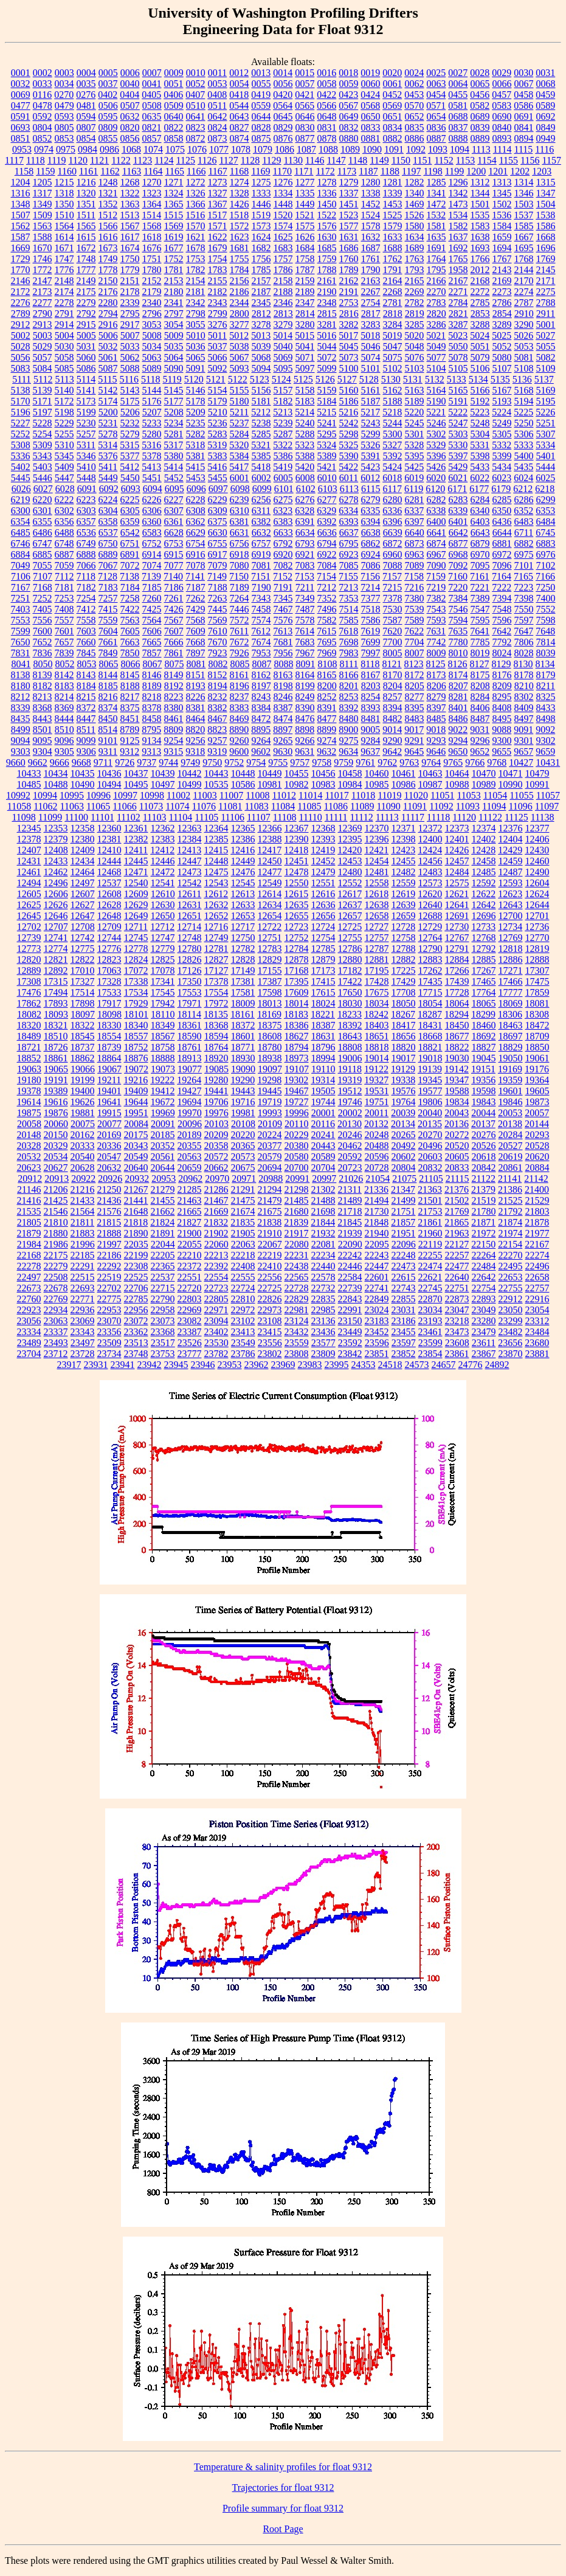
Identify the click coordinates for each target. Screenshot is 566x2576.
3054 (174, 324)
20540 (83, 1156)
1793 (414, 270)
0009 (174, 73)
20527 (511, 1145)
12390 (297, 839)
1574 (283, 226)
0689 (480, 116)
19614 (29, 1102)
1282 (414, 182)
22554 (216, 1277)
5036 (195, 346)
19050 (511, 1058)
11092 (441, 806)
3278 (261, 324)
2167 (458, 281)
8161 (239, 675)
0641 (195, 116)
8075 (174, 664)
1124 (163, 160)
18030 (350, 1003)
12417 (269, 850)
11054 (495, 795)
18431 (430, 1025)
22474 (430, 1266)
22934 (56, 1310)
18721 (29, 1047)
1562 (20, 226)
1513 (129, 215)
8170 (392, 675)
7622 (414, 631)
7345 (283, 598)
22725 (270, 1288)
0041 (152, 83)
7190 (261, 587)
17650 (350, 992)
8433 (546, 708)
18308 (537, 1014)
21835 (242, 1222)
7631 (436, 631)
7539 (414, 609)
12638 (377, 905)
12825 (163, 959)
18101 (136, 1014)
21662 (163, 1211)
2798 (195, 313)
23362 (136, 1332)
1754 (217, 259)
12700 (511, 916)
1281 (392, 182)
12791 (457, 948)
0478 (42, 105)
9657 (523, 751)
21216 (83, 1189)
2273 (502, 291)
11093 (468, 806)
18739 (109, 1047)
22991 (350, 1310)
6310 (239, 510)
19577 (430, 1091)
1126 (207, 160)
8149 (174, 675)
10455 (297, 773)
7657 (64, 642)
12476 (243, 872)
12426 (456, 850)
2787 (524, 302)
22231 (297, 1255)
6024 (523, 478)
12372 (430, 828)
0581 (458, 105)
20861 (511, 1167)
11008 (257, 795)
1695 (524, 248)
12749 (216, 937)
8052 (64, 664)
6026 (21, 489)
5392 (392, 456)
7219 (436, 587)
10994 (45, 795)
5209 (195, 412)
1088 (328, 149)
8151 (195, 675)
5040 (283, 346)
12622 (483, 894)
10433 (29, 773)
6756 (239, 543)
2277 (42, 302)
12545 (243, 883)
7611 (239, 631)
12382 (136, 839)
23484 (537, 1332)
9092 (545, 729)
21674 (243, 1211)
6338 (436, 510)
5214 (304, 412)
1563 (42, 226)
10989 (484, 784)
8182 (42, 686)
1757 (283, 259)
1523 (348, 215)
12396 (377, 839)
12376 (511, 828)
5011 (217, 335)
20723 (350, 1167)
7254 (86, 598)
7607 (174, 631)
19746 (350, 1102)
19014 (377, 1058)
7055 (42, 565)
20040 (430, 1113)
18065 (484, 1003)
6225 (130, 500)
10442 (190, 773)
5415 (195, 467)
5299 (371, 434)
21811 (82, 1222)
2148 (64, 281)
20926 (110, 1178)
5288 (305, 434)
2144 (524, 270)
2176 (108, 291)
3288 (480, 324)
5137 (544, 379)
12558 (377, 883)
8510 (64, 729)
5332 (501, 445)
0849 (546, 127)
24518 (390, 1364)
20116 (323, 1124)
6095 (174, 489)
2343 (217, 302)
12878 (297, 959)
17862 (29, 1003)
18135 (216, 1014)
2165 (414, 281)
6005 (283, 478)
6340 (479, 510)
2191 (349, 291)
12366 (270, 828)
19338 (403, 1080)
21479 (270, 1200)
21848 (376, 1222)
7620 (392, 631)
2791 (64, 313)
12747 (163, 937)
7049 (20, 565)
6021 (458, 478)
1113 (481, 149)
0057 (305, 83)
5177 (174, 401)
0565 (304, 105)
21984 (29, 1244)
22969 (190, 1310)
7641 (479, 631)
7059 (64, 565)
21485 (297, 1200)
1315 (546, 182)
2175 (86, 291)
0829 (283, 127)
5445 (20, 478)
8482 (392, 718)
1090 (372, 149)
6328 (304, 510)
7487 (305, 609)
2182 (217, 291)
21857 (403, 1222)
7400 (546, 598)
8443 (42, 718)
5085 (64, 368)
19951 (136, 1113)
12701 (537, 916)
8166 (349, 675)
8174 (458, 675)
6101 (284, 489)
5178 (195, 401)
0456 (479, 94)
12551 (323, 883)
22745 (430, 1288)
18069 (511, 1003)
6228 (195, 500)
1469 (414, 204)
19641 (109, 1102)
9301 (524, 740)
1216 (86, 182)
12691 (457, 916)
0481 (86, 105)
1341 (436, 193)
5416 (217, 467)
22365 (163, 1266)
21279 (163, 1189)
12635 (297, 905)
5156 (261, 390)
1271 (174, 182)
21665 (190, 1211)
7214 (370, 587)
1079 (262, 149)
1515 (173, 215)
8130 (523, 664)
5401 (546, 456)
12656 (323, 916)
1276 (283, 182)
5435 (523, 467)
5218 (392, 412)
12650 (163, 916)
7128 (107, 576)
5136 (522, 379)
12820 (29, 959)
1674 (130, 248)
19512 (350, 1091)
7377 (371, 598)
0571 (436, 105)
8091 (305, 664)
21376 (456, 1189)
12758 (404, 937)
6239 (239, 500)
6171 (457, 489)
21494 (377, 1200)
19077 (190, 1069)
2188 (283, 291)
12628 (109, 905)
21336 (376, 1189)
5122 (237, 379)
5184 (327, 401)
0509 (174, 105)
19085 (216, 1069)
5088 (130, 368)
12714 (189, 927)
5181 (261, 401)
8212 (20, 697)
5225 (523, 412)
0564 (282, 105)
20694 (270, 1167)
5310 (64, 445)
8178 (524, 675)
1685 (327, 248)
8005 (392, 653)
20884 (537, 1167)
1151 (422, 160)
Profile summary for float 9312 (283, 2508)
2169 (502, 281)
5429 (458, 467)
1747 (64, 259)
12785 (323, 948)
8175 (480, 675)
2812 (261, 313)
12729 (430, 927)
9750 (212, 762)
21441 (136, 1200)
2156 (239, 281)
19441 (216, 1091)
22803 (190, 1299)
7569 (217, 620)
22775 (109, 1299)
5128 (369, 379)
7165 (523, 576)
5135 (500, 379)
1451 (349, 204)
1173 (346, 171)
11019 (389, 795)
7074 (152, 565)
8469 (239, 718)
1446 (261, 204)
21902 (216, 1233)
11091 (415, 806)
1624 (261, 237)
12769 (511, 937)
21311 (350, 1189)
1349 (42, 204)
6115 (370, 489)
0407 (195, 94)
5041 (305, 346)
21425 (56, 1200)
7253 (64, 598)
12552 (350, 883)
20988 (270, 1178)
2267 (371, 291)
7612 (261, 631)
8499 (20, 729)
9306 (86, 751)
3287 (458, 324)
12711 (136, 927)
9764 (431, 762)
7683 (305, 642)
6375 (217, 521)
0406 (173, 94)
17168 (297, 970)
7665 (152, 642)
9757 (299, 762)
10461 (404, 773)
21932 (323, 1233)
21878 (537, 1222)
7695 (327, 642)
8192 (174, 686)
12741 (56, 937)
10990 (511, 784)
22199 (136, 1255)
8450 (108, 718)
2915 (86, 324)
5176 (152, 401)
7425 (152, 609)
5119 (171, 379)
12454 (377, 861)
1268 (130, 182)
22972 (243, 1310)
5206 (130, 412)
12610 (163, 894)
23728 (83, 1354)
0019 (370, 73)
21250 (109, 1189)
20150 (56, 1135)
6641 (436, 532)
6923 (349, 554)
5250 (524, 423)
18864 (109, 1058)
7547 (480, 609)
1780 (152, 270)
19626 (83, 1102)
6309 (217, 510)
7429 (195, 609)
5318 (195, 445)
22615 (404, 1277)
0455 (458, 94)
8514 (107, 729)
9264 (261, 740)
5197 (42, 412)
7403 (20, 609)
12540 (136, 883)
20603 (430, 1156)
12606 (56, 894)
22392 (216, 1266)
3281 (327, 324)
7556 (42, 620)
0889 (480, 138)
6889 (108, 554)
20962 (190, 1178)
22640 (457, 1277)
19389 (56, 1091)
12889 (29, 970)
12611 (189, 894)
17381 (243, 981)
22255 (430, 1255)
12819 (537, 948)
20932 (137, 1178)
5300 (392, 434)
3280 (305, 324)
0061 (392, 83)
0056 (283, 83)
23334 (29, 1332)
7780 (458, 642)
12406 (537, 839)
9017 (414, 729)
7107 (42, 576)
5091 (195, 368)
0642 (217, 116)
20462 (350, 1145)
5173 (86, 401)
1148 (357, 160)
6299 (546, 500)
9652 (479, 751)
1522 (326, 215)
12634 (270, 905)
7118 (86, 576)
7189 (239, 587)
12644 (537, 905)
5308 (20, 445)
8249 (305, 697)
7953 (261, 653)
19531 (377, 1091)
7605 (130, 631)
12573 (430, 883)
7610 (217, 631)
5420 (304, 467)
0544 (239, 105)
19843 (484, 1102)
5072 (327, 357)
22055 (190, 1244)
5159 (327, 390)
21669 (216, 1211)
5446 (42, 478)
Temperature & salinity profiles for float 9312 (283, 2467)
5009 (174, 335)
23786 (243, 1354)
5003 (42, 335)
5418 (261, 467)
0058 (327, 83)
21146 (29, 1189)
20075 (83, 1124)
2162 (349, 281)
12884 (457, 959)
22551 (190, 1277)
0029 (501, 73)
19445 (270, 1091)
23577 (323, 1343)
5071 (305, 357)
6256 (261, 500)
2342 (195, 302)
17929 (136, 1003)
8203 (371, 686)
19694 (190, 1102)
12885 (484, 959)
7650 (20, 642)
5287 (283, 434)
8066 (130, 664)
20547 (109, 1156)
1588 (42, 237)
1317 (42, 193)
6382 (261, 521)
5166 (480, 390)
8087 (261, 664)
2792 (86, 313)
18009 (243, 1003)
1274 (239, 182)
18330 (109, 1025)
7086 (371, 565)
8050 (42, 664)
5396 (436, 456)
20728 (377, 1167)
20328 (29, 1145)
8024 (502, 653)
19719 (270, 1102)
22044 (163, 1244)
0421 (304, 94)
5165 (458, 390)
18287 (430, 1014)
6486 (42, 532)
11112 (361, 817)
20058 (29, 1124)
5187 (371, 401)
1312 (480, 182)
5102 (392, 368)
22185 (83, 1255)
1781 (174, 270)
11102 (128, 817)
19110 (323, 1069)
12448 (216, 861)
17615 (323, 992)
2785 (480, 302)
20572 (216, 1156)
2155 (217, 281)
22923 (29, 1310)
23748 (136, 1354)
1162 (109, 171)
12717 (242, 927)
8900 (348, 729)
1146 (314, 160)
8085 (239, 664)
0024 (414, 73)
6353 (545, 510)
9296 (480, 740)
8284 (480, 697)
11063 (72, 806)
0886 (414, 138)
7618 (348, 631)
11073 (151, 806)
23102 (243, 1321)
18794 (297, 1047)
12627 (83, 905)
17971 (190, 1003)
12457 (457, 861)
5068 (261, 357)
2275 (546, 291)
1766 (480, 259)
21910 (270, 1233)
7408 (64, 609)
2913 (42, 324)
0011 (217, 73)
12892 (56, 970)
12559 (404, 883)
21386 (510, 1189)
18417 (404, 1025)
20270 (430, 1135)
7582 (327, 620)
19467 (297, 1091)
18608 (270, 1036)
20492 (404, 1145)
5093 (239, 368)
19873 (537, 1102)
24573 (417, 1364)
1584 (502, 226)
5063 (152, 357)
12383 (163, 839)
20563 (190, 1156)
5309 (42, 445)
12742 (83, 937)
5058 (64, 357)
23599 (430, 1343)
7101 (524, 565)
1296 (458, 182)
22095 (377, 1244)
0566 (326, 105)
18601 (243, 1036)
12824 (136, 959)
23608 (457, 1343)
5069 (283, 357)
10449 (270, 773)
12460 (537, 861)
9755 (278, 762)
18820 (404, 1047)
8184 (86, 686)
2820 (436, 313)
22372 (190, 1266)
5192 (480, 401)
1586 (546, 226)
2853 (480, 313)
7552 (546, 609)
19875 (29, 1113)
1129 (271, 160)
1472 (436, 204)
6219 (20, 500)
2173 (42, 291)
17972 (216, 1003)
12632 (216, 905)
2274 (524, 291)
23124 (297, 1321)
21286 (216, 1189)
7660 (86, 642)
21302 (323, 1189)
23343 (83, 1332)
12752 (297, 937)
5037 (217, 346)
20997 (324, 1178)
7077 (174, 565)
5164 (436, 390)
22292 (109, 1266)
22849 (377, 1299)
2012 (480, 270)
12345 (29, 828)
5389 (327, 456)
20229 (297, 1135)
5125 (303, 379)
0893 (502, 138)
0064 (458, 83)
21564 (83, 1211)
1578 (371, 226)
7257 (108, 598)
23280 (484, 1321)
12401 (457, 839)
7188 (217, 587)
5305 (502, 434)
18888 (163, 1058)
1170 (282, 171)
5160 (349, 390)
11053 (468, 795)
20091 (163, 1124)
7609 (195, 631)
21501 (430, 1200)
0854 (86, 138)
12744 (109, 937)
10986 (404, 784)
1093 (437, 149)
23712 (56, 1354)
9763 (409, 762)
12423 (403, 850)
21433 (83, 1200)
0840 (502, 127)
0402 (107, 94)
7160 (458, 576)
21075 (404, 1178)
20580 (297, 1156)
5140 (64, 390)
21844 (323, 1222)
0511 (217, 105)
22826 (270, 1299)
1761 (371, 259)
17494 (56, 992)
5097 (305, 368)
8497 (524, 718)
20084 (136, 1124)
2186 (239, 291)
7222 (501, 587)
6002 (261, 478)
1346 (524, 193)
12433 (56, 861)
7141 (195, 576)
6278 (349, 500)
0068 (546, 83)
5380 (174, 456)
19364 (537, 1080)
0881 (371, 138)
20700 (297, 1167)
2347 (305, 302)
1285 (436, 182)
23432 (297, 1332)
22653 (511, 1277)
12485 (484, 872)
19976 (216, 1113)
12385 (216, 839)
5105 (458, 368)
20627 (56, 1167)
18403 (377, 1025)
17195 (377, 970)
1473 (458, 204)
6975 (524, 554)
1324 (174, 193)
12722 (269, 927)
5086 (86, 368)
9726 (124, 762)
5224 (501, 412)
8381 (195, 708)
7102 (546, 565)
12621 (456, 894)
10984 (350, 784)
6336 (392, 510)
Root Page (283, 2529)
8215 (86, 697)
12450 (270, 861)
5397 (458, 456)
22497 (29, 1277)
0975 (65, 149)
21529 (537, 1200)
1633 (392, 237)
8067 (152, 664)
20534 (56, 1156)
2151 (130, 281)
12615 (296, 894)
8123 (414, 664)
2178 (130, 291)
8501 (42, 729)
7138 (129, 576)
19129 (403, 1069)
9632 (326, 751)
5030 (64, 346)
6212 (523, 489)
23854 (430, 1354)
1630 (327, 237)
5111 (21, 379)
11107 (259, 817)
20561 (163, 1156)
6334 (348, 510)
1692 (458, 248)
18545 (83, 1036)
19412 (163, 1091)
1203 (541, 171)
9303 (20, 751)
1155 (508, 160)
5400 (524, 456)
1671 (64, 248)
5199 (86, 412)
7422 (130, 609)
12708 (83, 927)
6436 (502, 521)
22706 (136, 1288)
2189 (305, 291)
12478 (297, 872)
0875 (261, 138)
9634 (348, 751)
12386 (243, 839)
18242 (376, 1014)
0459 (545, 94)
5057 (42, 357)
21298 (297, 1189)
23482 (511, 1332)
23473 (457, 1332)
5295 (327, 434)
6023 (501, 478)
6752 (152, 543)
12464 (83, 872)
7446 (239, 609)
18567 (163, 1036)
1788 (327, 270)
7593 (436, 620)
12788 (404, 948)
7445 (217, 609)
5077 (436, 357)
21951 (404, 1233)
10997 (125, 795)
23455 (404, 1332)
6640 (414, 532)
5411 (107, 467)
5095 (283, 368)
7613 (282, 631)
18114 (189, 1014)
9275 (349, 740)
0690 (502, 116)
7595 (480, 620)
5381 (195, 456)
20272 (457, 1135)
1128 (250, 160)
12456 (430, 861)
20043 (456, 1113)
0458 (523, 94)
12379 (56, 839)
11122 (490, 817)
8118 (370, 664)
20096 (190, 1124)
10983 (323, 784)
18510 (56, 1036)
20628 (83, 1167)
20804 (404, 1167)
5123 (259, 379)
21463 (190, 1200)
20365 (243, 1145)
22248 (404, 1255)
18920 (216, 1058)
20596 (377, 1156)
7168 (42, 587)
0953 (22, 149)
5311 (86, 445)
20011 (376, 1113)
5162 (392, 390)
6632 (261, 532)
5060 (86, 357)
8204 (392, 686)
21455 (163, 1200)
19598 (484, 1091)
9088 (501, 729)
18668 (430, 1036)
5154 (217, 390)
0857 (152, 138)
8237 (239, 697)
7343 (261, 598)
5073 (349, 357)
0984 (87, 149)
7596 (502, 620)
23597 (404, 1343)
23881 (537, 1354)
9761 (365, 762)
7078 (195, 565)
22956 (136, 1310)
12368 (323, 828)
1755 (239, 259)
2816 (349, 313)
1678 (195, 248)
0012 (239, 73)
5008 (152, 335)
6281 (414, 500)
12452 (323, 861)
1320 (86, 193)
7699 (371, 642)
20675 (243, 1167)
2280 (108, 302)
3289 (502, 324)
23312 (537, 1321)
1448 (283, 204)
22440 (323, 1266)
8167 (371, 675)
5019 (392, 335)
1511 (86, 215)
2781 (392, 302)
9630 (282, 751)
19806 (430, 1102)
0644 (261, 116)
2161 (327, 281)
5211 (239, 412)
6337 (414, 510)
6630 (217, 532)
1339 (392, 193)
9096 (64, 740)
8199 (305, 686)
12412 (162, 850)
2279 (86, 302)
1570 (195, 226)
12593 (511, 883)
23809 (323, 1354)
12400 (430, 839)
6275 (283, 500)
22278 (29, 1266)
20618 (484, 1156)
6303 (86, 510)
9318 (195, 751)
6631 (239, 532)
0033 (42, 83)
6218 (544, 489)
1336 (327, 193)
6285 (502, 500)
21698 (323, 1211)
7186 (174, 587)
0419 (261, 94)
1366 (195, 204)
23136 (323, 1321)
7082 (283, 565)
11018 (363, 795)
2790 (42, 313)
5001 (546, 324)
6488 (64, 532)
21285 (190, 1189)
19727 (297, 1102)
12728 (403, 927)
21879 (29, 1233)
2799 (217, 313)
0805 (64, 127)
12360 (109, 828)
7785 (480, 642)
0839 (480, 127)
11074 (177, 806)
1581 (436, 226)
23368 (163, 1332)
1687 (371, 248)
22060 (216, 1244)
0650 (371, 116)
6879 (480, 543)
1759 (327, 259)
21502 (457, 1200)
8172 (414, 675)
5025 (501, 335)
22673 (29, 1288)
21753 (430, 1211)
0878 (327, 138)
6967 (436, 554)
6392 (327, 521)
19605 (537, 1091)
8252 (327, 697)
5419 (282, 467)
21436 (109, 1200)
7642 (501, 631)
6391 (305, 521)
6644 (502, 532)
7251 (20, 598)
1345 (502, 193)
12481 (377, 872)
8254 (371, 697)
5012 (239, 335)
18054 (430, 1003)
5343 (42, 456)
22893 (484, 1299)
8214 (64, 697)
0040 (130, 83)
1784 (239, 270)
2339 (130, 302)
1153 (465, 160)
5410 (86, 467)
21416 (29, 1200)
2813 (283, 313)
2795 (130, 313)
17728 (457, 992)
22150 (483, 1244)
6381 (239, 521)
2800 (239, 313)
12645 (29, 916)
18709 (537, 1036)
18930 (243, 1058)
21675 (270, 1211)
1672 (86, 248)
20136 (456, 1124)
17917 (109, 1003)
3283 (371, 324)
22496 (537, 1266)
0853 (64, 138)
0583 (501, 105)
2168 (480, 281)
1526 (414, 215)
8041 (20, 664)
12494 (29, 883)
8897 (282, 729)
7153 (304, 576)
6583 (152, 532)
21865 (456, 1222)
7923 (217, 653)
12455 (404, 861)
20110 (296, 1124)
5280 (152, 434)
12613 (242, 894)
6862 (371, 543)
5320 (239, 445)
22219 (270, 1255)
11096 (520, 806)
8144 (108, 675)
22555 (243, 1277)
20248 (377, 1135)
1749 (108, 259)
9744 (168, 762)
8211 (545, 686)
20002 (350, 1113)
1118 (35, 160)
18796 (323, 1047)
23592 (350, 1343)
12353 (56, 828)
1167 (217, 171)
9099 (86, 740)
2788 (546, 302)
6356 (64, 521)
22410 (270, 1266)
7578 (305, 620)
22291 (83, 1266)
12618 (376, 894)
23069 (83, 1321)
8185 (108, 686)
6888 (86, 554)
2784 (458, 302)
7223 (523, 587)
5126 (325, 379)
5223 (479, 412)
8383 (239, 708)
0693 (20, 127)
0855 (108, 138)
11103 (155, 817)
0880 (349, 138)
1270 (152, 182)
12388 (270, 839)
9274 (327, 740)
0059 (349, 83)
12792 (484, 948)
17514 (83, 992)
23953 (230, 1364)
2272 (480, 291)
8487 (480, 718)
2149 (86, 281)
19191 (56, 1080)
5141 (86, 390)
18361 (190, 1025)
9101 (108, 740)
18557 (136, 1036)
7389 (480, 598)
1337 (349, 193)
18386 (297, 1025)
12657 (350, 916)
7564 (152, 620)
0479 (64, 105)
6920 (283, 554)
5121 (216, 379)
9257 (217, 740)
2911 (545, 313)
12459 (511, 861)
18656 (404, 1036)
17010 (83, 970)
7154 (326, 576)
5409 (64, 467)
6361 (174, 521)
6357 (86, 521)
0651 (392, 116)
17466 (511, 981)
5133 (456, 379)
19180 (29, 1080)
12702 (29, 927)
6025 (545, 478)
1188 (390, 171)
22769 (56, 1299)
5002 (20, 335)
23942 (149, 1364)
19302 (296, 1080)
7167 (20, 587)
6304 (108, 510)
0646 (305, 116)
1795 (436, 270)
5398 (480, 456)
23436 (323, 1332)
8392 (349, 708)
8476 (305, 718)
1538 (545, 215)
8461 (174, 718)
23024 (377, 1310)
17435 (430, 981)
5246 (436, 423)
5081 (524, 357)
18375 (270, 1025)
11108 (285, 817)
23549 (243, 1343)
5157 (283, 390)
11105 (206, 817)
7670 (217, 642)
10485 (29, 784)
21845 (349, 1222)
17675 (377, 992)
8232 (217, 697)
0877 (305, 138)
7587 (392, 620)
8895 (261, 729)
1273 (217, 182)
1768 (524, 259)
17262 (430, 970)
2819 (414, 313)
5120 (194, 379)
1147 (335, 160)
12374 (484, 828)
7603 (86, 631)
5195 (546, 401)
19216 (135, 1080)
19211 (109, 1080)
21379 (483, 1189)
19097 (270, 1069)
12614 (269, 894)
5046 (371, 346)
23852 (404, 1354)
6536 (86, 532)
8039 (546, 653)
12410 (109, 850)
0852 (42, 138)
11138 (542, 817)
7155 (348, 576)
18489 (29, 1036)
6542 (130, 532)
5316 (151, 445)
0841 (524, 127)
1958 (458, 270)
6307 (174, 510)
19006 (350, 1058)
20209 (216, 1135)
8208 (480, 686)
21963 (457, 1233)
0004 (86, 73)
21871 (483, 1222)
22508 (56, 1277)
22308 (136, 1266)
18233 (349, 1014)
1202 (520, 171)
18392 (350, 1025)
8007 (414, 653)
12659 (404, 916)
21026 (351, 1178)
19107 (297, 1069)
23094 (216, 1321)
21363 (430, 1189)
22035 (136, 1244)
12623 (510, 894)
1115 (523, 149)
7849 (108, 653)
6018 (392, 478)
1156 (529, 160)
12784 (297, 948)
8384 (261, 708)
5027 (545, 335)
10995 (72, 795)
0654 (436, 116)
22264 (484, 1255)
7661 (108, 642)
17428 (377, 981)
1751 (152, 259)
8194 (217, 686)
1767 (502, 259)
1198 (432, 171)
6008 (305, 478)
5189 (414, 401)
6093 (130, 489)
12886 (511, 959)
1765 (458, 259)
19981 (243, 1113)
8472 (261, 718)
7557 (64, 620)
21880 (56, 1233)
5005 (86, 335)
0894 (524, 138)
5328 (414, 445)
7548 (502, 609)
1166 (196, 171)
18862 (83, 1058)
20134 (403, 1124)
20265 (404, 1135)
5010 (195, 335)
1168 (239, 171)
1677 (174, 248)
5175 (130, 401)
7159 (436, 576)
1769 (546, 259)
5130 (391, 379)
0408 (217, 94)
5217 (370, 412)
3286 (436, 324)
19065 (56, 1069)
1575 (305, 226)
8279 (436, 697)
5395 (414, 456)
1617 (130, 237)
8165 (327, 675)
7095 (480, 565)
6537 (108, 532)
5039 (261, 346)
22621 (430, 1277)
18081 (537, 1003)
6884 (20, 554)
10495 (136, 784)
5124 (281, 379)
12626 (56, 905)
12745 (136, 937)
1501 (480, 204)
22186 (109, 1255)
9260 (239, 740)
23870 (511, 1354)
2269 (414, 291)
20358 (216, 1145)
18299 (483, 1014)
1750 (130, 259)
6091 (87, 489)
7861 (174, 653)
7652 (42, 642)
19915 (109, 1113)
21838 (269, 1222)
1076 (197, 149)
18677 (457, 1036)
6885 (42, 554)
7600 (42, 631)
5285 (261, 434)
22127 (456, 1244)
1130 (293, 160)
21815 (109, 1222)
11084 (283, 806)
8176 (502, 675)
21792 (511, 1211)
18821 (430, 1047)
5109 (546, 368)
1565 (86, 226)
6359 (130, 521)
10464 (457, 773)
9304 (42, 751)
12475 (216, 872)
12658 (377, 916)
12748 (190, 937)
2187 (261, 291)
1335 (305, 193)
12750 (243, 937)
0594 (86, 116)
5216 (348, 412)
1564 (64, 226)
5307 (546, 434)
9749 (190, 762)
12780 (190, 948)
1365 (174, 204)
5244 (392, 423)
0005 (108, 73)
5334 (545, 445)
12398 (404, 839)
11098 (23, 817)
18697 (511, 1036)
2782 (414, 302)
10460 (377, 773)
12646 (56, 916)
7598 (546, 620)
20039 (403, 1113)
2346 (283, 302)
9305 (64, 751)
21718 (350, 1211)
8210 (524, 686)
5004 (64, 335)
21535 (29, 1211)
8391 (327, 708)
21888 (109, 1233)
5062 (130, 357)
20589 (323, 1156)
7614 (304, 631)
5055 (546, 346)
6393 (349, 521)
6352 (523, 510)
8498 (546, 718)
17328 (109, 981)
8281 (458, 697)
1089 (350, 149)
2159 (305, 281)
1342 (458, 193)
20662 (216, 1167)
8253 (349, 697)
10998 (152, 795)
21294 (270, 1189)
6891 (130, 554)
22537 (163, 1277)
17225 (404, 970)
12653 (243, 916)
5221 (436, 412)
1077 (219, 149)
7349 (305, 598)
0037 (108, 83)
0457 (501, 94)
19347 (456, 1080)
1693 (480, 248)
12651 (190, 916)
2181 (195, 291)
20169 (109, 1135)
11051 (442, 795)
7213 (348, 587)
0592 (42, 116)
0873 (217, 138)
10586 (243, 784)
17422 (350, 981)
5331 (479, 445)
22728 (297, 1288)
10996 (98, 795)
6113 (349, 489)
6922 (327, 554)
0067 (524, 83)
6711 (523, 532)
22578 (323, 1277)
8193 (195, 686)
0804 (42, 127)
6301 (42, 510)
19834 (457, 1102)
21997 (109, 1244)
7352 (327, 598)
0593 (64, 116)
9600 (239, 751)
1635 (436, 237)
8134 (545, 664)
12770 (537, 937)
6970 (480, 554)
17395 (297, 981)
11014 (310, 795)
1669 (20, 248)
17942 (163, 1003)
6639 (392, 532)
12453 (350, 861)
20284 (511, 1135)
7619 (370, 631)
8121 (392, 664)
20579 (270, 1156)
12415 (216, 850)
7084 (327, 565)
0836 (436, 127)
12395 (350, 839)
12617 (349, 894)
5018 (370, 335)
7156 (370, 576)
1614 (64, 237)
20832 (430, 1167)
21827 (189, 1222)
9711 (103, 762)
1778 (108, 270)
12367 (297, 828)
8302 (524, 697)
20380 (297, 1145)
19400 (83, 1091)
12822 (83, 959)
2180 (174, 291)
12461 (29, 872)
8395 (414, 708)
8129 (501, 664)
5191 (458, 401)
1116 (544, 149)
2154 (195, 281)
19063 (29, 1069)
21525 (511, 1200)
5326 (370, 445)
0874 (239, 138)
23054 (537, 1310)
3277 (239, 324)
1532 (436, 215)
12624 (537, 894)
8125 (436, 664)
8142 (64, 675)
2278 (64, 302)
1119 (56, 160)
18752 (136, 1047)
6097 (218, 489)
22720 (190, 1288)
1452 (371, 204)
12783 (270, 948)
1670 (42, 248)
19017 (404, 1058)
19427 (190, 1091)
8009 (436, 653)
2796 (152, 313)
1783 (217, 270)
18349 (163, 1025)
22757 (537, 1288)
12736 (537, 927)
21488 (323, 1200)
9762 (387, 762)
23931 (96, 1364)
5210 (217, 412)
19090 (243, 1069)
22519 (109, 1277)
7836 (42, 653)
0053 (217, 83)
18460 (484, 1025)
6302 (64, 510)
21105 (431, 1178)
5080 (502, 357)
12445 (136, 861)
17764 (484, 992)
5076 (414, 357)
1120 (78, 160)
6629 (195, 532)
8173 (436, 675)
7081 (261, 565)
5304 (480, 434)
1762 (392, 259)
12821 (56, 959)
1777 (86, 270)
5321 (261, 445)
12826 (190, 959)
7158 (414, 576)
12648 (109, 916)
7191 (283, 587)
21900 (190, 1233)
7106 (20, 576)
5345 (64, 456)
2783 (436, 302)
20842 (484, 1167)
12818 (511, 948)
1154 (486, 160)
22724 (243, 1288)
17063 (109, 970)
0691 (524, 116)
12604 (537, 883)
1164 (152, 171)
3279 (283, 324)
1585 (524, 226)
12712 (162, 927)
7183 (108, 587)
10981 (270, 784)
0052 (195, 83)
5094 (261, 368)
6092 (109, 489)
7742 (436, 642)
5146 (195, 390)
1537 (523, 215)
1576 (327, 226)
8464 (195, 718)
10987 (430, 784)
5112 (42, 379)
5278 (108, 434)
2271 (458, 291)
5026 (523, 335)
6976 (546, 554)
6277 (327, 500)
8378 (152, 708)
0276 (85, 94)
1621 (195, 237)
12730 (456, 927)
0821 (152, 127)
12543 (216, 883)
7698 (349, 642)
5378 (152, 456)
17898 (83, 1003)
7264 (239, 598)
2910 (524, 313)
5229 (64, 423)
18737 (83, 1047)
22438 (297, 1266)
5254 (42, 434)
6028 (65, 489)
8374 (108, 708)
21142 (536, 1178)
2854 (502, 313)
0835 (414, 127)
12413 (189, 850)
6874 (436, 543)
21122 (483, 1178)
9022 (458, 729)
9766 (475, 762)
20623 (29, 1167)
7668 (195, 642)
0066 (502, 83)
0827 (239, 127)
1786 (283, 270)
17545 (163, 992)
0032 (20, 83)
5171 (42, 401)
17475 (537, 981)
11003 (204, 795)
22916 (537, 1299)
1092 (416, 149)
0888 (458, 138)
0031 (545, 73)
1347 (546, 193)
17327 (83, 981)
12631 (190, 905)
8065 (108, 664)
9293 (436, 740)
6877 (458, 543)
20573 (243, 1156)
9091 (523, 729)
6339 (458, 510)
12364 (216, 828)
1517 (217, 215)
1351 (86, 204)
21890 (136, 1233)
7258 (130, 598)
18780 (270, 1047)
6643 (480, 532)
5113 (64, 379)
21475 (243, 1200)
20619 (511, 1156)
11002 (178, 795)
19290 (242, 1080)
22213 (216, 1255)
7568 (195, 620)
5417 (239, 467)
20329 (56, 1145)
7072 (130, 565)
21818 (135, 1222)
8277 (414, 697)
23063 (56, 1321)
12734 (510, 927)
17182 (350, 970)
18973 (297, 1058)
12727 (376, 927)
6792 (283, 543)
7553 (20, 620)
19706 (216, 1102)
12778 (136, 948)
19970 (190, 1113)
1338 (371, 193)
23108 (270, 1321)
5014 (282, 335)
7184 (130, 587)
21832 (216, 1222)
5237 (239, 423)
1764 (436, 259)
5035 (174, 346)
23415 (270, 1332)
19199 (83, 1080)
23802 (270, 1354)
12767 (457, 937)
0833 (371, 127)
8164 (305, 675)
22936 (83, 1310)
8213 (42, 697)
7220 (458, 587)
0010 (195, 73)
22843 (350, 1299)
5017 (348, 335)
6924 (371, 554)
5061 (108, 357)
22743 (404, 1288)
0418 (239, 94)
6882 (524, 543)
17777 (511, 992)
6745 (545, 532)
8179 (546, 675)
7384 (458, 598)
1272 (195, 182)
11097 (547, 806)
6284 (480, 500)
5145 (174, 390)
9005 (370, 729)
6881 (502, 543)
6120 (435, 489)
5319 (217, 445)
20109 (270, 1124)
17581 (243, 992)
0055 (261, 83)
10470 (484, 773)
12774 (56, 948)
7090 (436, 565)
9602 (261, 751)
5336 (20, 456)
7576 (283, 620)
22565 (297, 1277)
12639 (404, 905)
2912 (20, 324)
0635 (152, 116)
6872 (392, 543)
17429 (404, 981)
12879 (323, 959)
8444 (64, 718)
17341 (163, 981)
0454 (436, 94)
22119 (430, 1244)
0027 (458, 73)
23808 (297, 1354)
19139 (430, 1069)
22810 (243, 1299)
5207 (152, 412)
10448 (243, 773)
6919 (261, 554)
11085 (309, 806)
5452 (174, 478)
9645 (414, 751)
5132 (434, 379)
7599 (20, 631)
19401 (109, 1091)
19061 (537, 1058)
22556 (270, 1277)
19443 (243, 1091)
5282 (195, 434)
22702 (109, 1288)
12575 (457, 883)
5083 (20, 368)
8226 (195, 697)
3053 (152, 324)
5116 (129, 379)
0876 (283, 138)
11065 (98, 806)
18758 (163, 1047)
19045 (484, 1058)
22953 (109, 1310)
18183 (296, 1014)
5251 (546, 423)
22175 (56, 1255)
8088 (283, 664)
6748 (64, 543)
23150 (350, 1321)
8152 (217, 675)
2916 (108, 324)
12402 (484, 839)
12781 (216, 948)
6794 (327, 543)
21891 (163, 1233)
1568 (152, 226)
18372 (243, 1025)
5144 (152, 390)
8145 (130, 675)
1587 (20, 237)
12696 (484, 916)
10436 (109, 773)
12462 (56, 872)
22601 (377, 1277)
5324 (326, 445)
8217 (130, 697)
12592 (484, 883)
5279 (130, 434)
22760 (29, 1299)
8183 (64, 686)
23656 (510, 1343)
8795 (151, 729)
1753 (195, 259)
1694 (502, 248)
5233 (152, 423)
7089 (414, 565)
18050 (404, 1003)
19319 (349, 1080)
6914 (152, 554)
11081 (230, 806)
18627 (297, 1036)
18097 (83, 1014)
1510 (64, 215)
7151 (261, 576)
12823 (109, 959)
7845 (86, 653)
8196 (239, 686)
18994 (323, 1058)
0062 (414, 83)
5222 (458, 412)
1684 (305, 248)
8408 (502, 708)
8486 (458, 718)
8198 (283, 686)
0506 (108, 105)
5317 (173, 445)
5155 (239, 390)
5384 (239, 456)
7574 (261, 620)
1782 (195, 270)
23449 (350, 1332)
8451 (130, 718)
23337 (56, 1332)
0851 (20, 138)
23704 (29, 1354)
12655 (297, 916)
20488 (377, 1145)
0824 (217, 127)
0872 (195, 138)
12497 (83, 883)
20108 (243, 1124)
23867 (484, 1354)
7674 (261, 642)
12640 (430, 905)
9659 (545, 751)
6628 (174, 532)
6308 (195, 510)
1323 (152, 193)
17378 (216, 981)
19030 (457, 1058)
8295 (502, 697)
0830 (305, 127)
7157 (392, 576)
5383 (217, 456)
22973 (270, 1310)
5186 (349, 401)
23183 (377, 1321)
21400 (537, 1189)
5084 (42, 368)
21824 (162, 1222)
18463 (511, 1025)
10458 (350, 773)
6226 (152, 500)
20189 (190, 1135)
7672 (239, 642)
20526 (484, 1145)
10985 (377, 784)
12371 (404, 828)
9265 (283, 740)
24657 (444, 1364)
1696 (546, 248)
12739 (29, 937)
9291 (414, 740)
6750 (108, 543)
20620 (537, 1156)
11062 (45, 806)
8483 (414, 718)
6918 (239, 554)
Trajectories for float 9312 (283, 2487)
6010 (327, 478)
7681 (283, 642)
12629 (136, 905)
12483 (430, 872)
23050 (511, 1310)
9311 (107, 751)
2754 (371, 302)
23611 (483, 1343)
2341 (174, 302)
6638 (371, 532)
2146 (20, 281)
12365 (243, 828)
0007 (152, 73)
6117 (392, 489)
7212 (326, 587)
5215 (326, 412)
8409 (524, 708)
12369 (350, 828)
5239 (283, 423)
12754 (323, 937)
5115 (107, 379)
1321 (108, 193)
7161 (479, 576)
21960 (430, 1233)
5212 (261, 412)
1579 (392, 226)
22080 (297, 1244)
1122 (120, 160)
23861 (457, 1354)
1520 (282, 215)
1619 (174, 237)
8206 (436, 686)
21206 (56, 1189)
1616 (108, 237)
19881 (83, 1113)
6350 (501, 510)
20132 (376, 1124)
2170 (524, 281)
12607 (83, 894)
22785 (136, 1299)
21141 (510, 1178)
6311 (261, 510)
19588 (457, 1091)
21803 (537, 1211)
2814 (305, 313)
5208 (174, 412)
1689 (414, 248)
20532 (29, 1156)
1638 (480, 237)
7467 (283, 609)
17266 (457, 970)
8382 (217, 708)
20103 (216, 1124)
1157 (551, 160)
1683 (283, 248)
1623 (239, 237)
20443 (323, 1145)
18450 (457, 1025)
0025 (436, 73)
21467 (216, 1200)
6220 (42, 500)
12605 (29, 894)
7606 (152, 631)
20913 (56, 1178)
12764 (430, 937)
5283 (217, 434)
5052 (502, 346)
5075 (392, 357)
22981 (297, 1310)
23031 (404, 1310)
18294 (456, 1014)
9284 (371, 740)
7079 (217, 565)
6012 (370, 478)
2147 (42, 281)
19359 (510, 1080)
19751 (377, 1102)
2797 (174, 313)
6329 (326, 510)
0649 (349, 116)
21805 (29, 1222)
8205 (414, 686)
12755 (350, 937)
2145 (546, 270)
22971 (216, 1310)
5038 (239, 346)
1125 (185, 160)
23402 (216, 1332)
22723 (216, 1288)
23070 (109, 1321)
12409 (83, 850)
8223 (174, 697)
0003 (64, 73)
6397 (414, 521)
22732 (323, 1288)
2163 (371, 281)
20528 (537, 1145)
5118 (150, 379)
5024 (479, 335)
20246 (350, 1135)
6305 (130, 510)
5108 (524, 368)
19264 (189, 1080)
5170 (20, 401)
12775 (83, 948)
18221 (323, 1014)
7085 (349, 565)
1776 (64, 270)
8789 (129, 729)
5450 (130, 478)
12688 (430, 916)
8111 (348, 664)
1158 (24, 171)
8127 (479, 664)
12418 (296, 850)
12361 (136, 828)
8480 (349, 718)
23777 (190, 1354)
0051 (174, 83)
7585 (349, 620)
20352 (163, 1145)
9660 (16, 762)
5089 (152, 368)
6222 (64, 500)
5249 (502, 423)
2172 (20, 291)
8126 (458, 664)
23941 (123, 1364)
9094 (20, 740)
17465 (484, 981)
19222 (162, 1080)
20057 (537, 1113)
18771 (243, 1047)
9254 (174, 740)
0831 (327, 127)
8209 (502, 686)
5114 (86, 379)
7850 (130, 653)
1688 (392, 248)
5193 (502, 401)
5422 (348, 467)
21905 (243, 1233)
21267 (136, 1189)
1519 (261, 215)
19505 (323, 1091)
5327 (392, 445)
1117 (14, 160)
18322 (83, 1025)
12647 (83, 916)
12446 (163, 861)
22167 (537, 1244)
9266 (305, 740)
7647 (523, 631)
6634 (305, 532)
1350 (64, 204)
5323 (304, 445)
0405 (151, 94)
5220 (414, 412)
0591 (20, 116)
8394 (392, 708)
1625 (283, 237)
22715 (163, 1288)
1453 (392, 204)
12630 (163, 905)
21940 (377, 1233)
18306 (510, 1014)
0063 (436, 83)
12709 (109, 927)
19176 (537, 1069)
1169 (260, 171)
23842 (350, 1354)
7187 (195, 587)
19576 (404, 1091)
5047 (392, 346)
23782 (216, 1354)
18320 (29, 1025)
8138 (20, 675)
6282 (436, 500)
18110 (162, 1014)
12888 (537, 959)
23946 (203, 1364)
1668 (546, 237)
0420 (282, 94)
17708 (404, 992)
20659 (190, 1167)
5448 (86, 478)
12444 (109, 861)
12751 (270, 937)
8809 (173, 729)
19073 (163, 1069)
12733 (483, 927)
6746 (20, 543)
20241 (323, 1135)
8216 (108, 697)
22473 (404, 1266)
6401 (458, 521)
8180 (20, 686)
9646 (436, 751)
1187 (368, 171)
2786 (502, 302)
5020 (414, 335)
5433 (479, 467)
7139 (151, 576)
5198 (64, 412)
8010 (458, 653)
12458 (484, 861)
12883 (430, 959)
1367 (217, 204)
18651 (377, 1036)
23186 (404, 1321)
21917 (297, 1233)
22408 (243, 1266)
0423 (348, 94)
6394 (371, 521)
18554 (109, 1036)
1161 (88, 171)
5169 (546, 390)
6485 (20, 532)
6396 (392, 521)
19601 (511, 1091)
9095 (42, 740)
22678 (56, 1288)
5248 (480, 423)
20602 (404, 1156)
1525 (392, 215)
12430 (537, 850)
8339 (20, 708)
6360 (152, 521)
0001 (20, 73)
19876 (56, 1113)
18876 (136, 1058)
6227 (174, 500)
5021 (436, 335)
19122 (376, 1069)
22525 (136, 1277)
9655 (501, 751)
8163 (283, 675)
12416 (242, 850)
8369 (64, 708)
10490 (83, 784)
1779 (130, 270)
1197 (411, 171)
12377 (537, 828)
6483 (524, 521)
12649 (136, 916)
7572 (239, 620)
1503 (524, 204)
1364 (152, 204)
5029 (42, 346)
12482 (404, 872)
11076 (204, 806)
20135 (430, 1124)
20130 (349, 1124)
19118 (350, 1069)
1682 (261, 248)
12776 (109, 948)
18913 (190, 1058)
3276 (217, 324)
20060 (56, 1124)
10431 (548, 762)
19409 (136, 1091)
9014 (392, 729)
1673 (108, 248)
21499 (404, 1200)
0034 (64, 83)
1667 (524, 237)
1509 (42, 215)
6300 (20, 510)
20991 (297, 1178)
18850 (537, 1047)
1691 (436, 248)
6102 (306, 489)
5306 (524, 434)
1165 (174, 171)
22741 (377, 1288)
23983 (310, 1364)
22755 (511, 1288)
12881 (377, 959)
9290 (392, 740)
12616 (323, 894)
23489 (29, 1343)
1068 (131, 149)
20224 (270, 1135)
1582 (458, 226)
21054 (377, 1178)
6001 (239, 478)
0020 (392, 73)
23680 (537, 1343)
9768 (496, 762)
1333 (261, 193)
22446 (350, 1266)
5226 (545, 412)
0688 (458, 116)
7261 (174, 598)
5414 (173, 467)
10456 (323, 773)
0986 (109, 149)
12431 (29, 861)
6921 (305, 554)
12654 (270, 916)
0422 (326, 94)
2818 (392, 313)
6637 (349, 532)
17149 (243, 970)
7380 (414, 598)
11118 (438, 817)
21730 (377, 1211)
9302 (546, 740)
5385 (261, 456)
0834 (392, 127)
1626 (305, 237)
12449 (243, 861)
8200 (327, 686)
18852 (29, 1058)
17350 (190, 981)
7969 (327, 653)
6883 (546, 543)
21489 (350, 1200)
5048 (414, 346)
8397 (436, 708)
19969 (163, 1113)
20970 (217, 1178)
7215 (392, 587)
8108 (327, 664)
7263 (217, 598)
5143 (130, 390)
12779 (163, 948)
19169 (510, 1069)
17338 (136, 981)
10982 (297, 784)
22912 (511, 1299)
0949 (546, 138)
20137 (483, 1124)
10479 (537, 773)
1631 (349, 237)
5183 (305, 401)
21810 (56, 1222)
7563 (130, 620)
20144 (537, 1124)
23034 (430, 1310)
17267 (484, 970)
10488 (56, 784)
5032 (108, 346)
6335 (370, 510)
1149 (379, 160)
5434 (501, 467)
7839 (64, 653)
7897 (195, 653)
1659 (502, 237)
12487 (511, 872)
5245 (414, 423)
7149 (217, 576)
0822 (174, 127)
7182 (86, 587)
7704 (414, 642)
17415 (323, 981)
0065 (480, 83)
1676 (152, 248)
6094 (152, 489)
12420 (349, 850)
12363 (190, 828)
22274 (537, 1255)
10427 (521, 762)
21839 (296, 1222)
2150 (108, 281)
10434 (56, 773)
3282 (349, 324)
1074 (153, 149)
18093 (56, 1014)
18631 (323, 1036)
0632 (130, 116)
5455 (217, 478)
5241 (327, 423)
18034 (377, 1003)
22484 (484, 1266)
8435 (20, 718)
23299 (511, 1321)
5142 (108, 390)
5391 (371, 456)
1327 (217, 193)
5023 (458, 335)
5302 (436, 434)
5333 (523, 445)
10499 (190, 784)
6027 (43, 489)
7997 (371, 653)
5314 (107, 445)
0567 (348, 105)
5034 (152, 346)
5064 (174, 357)
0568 (370, 105)
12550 (297, 883)
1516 (195, 215)
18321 (56, 1025)
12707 (56, 927)
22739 (350, 1288)
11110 (310, 817)
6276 (305, 500)
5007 (130, 335)
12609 (136, 894)
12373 (457, 828)
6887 (64, 554)
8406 (480, 708)
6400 (436, 521)
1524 (370, 215)
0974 (43, 149)
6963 (414, 554)
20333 (83, 1145)
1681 (239, 248)
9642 (392, 751)
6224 (108, 500)
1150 (401, 160)
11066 (124, 806)
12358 (83, 828)
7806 (524, 642)
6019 (414, 478)
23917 (69, 1364)
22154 (510, 1244)
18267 (403, 1014)
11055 (521, 795)
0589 (545, 105)
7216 (414, 587)
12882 (404, 959)
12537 (109, 883)
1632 (371, 237)
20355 (190, 1145)
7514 (349, 609)
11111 (336, 817)
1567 (130, 226)
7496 (327, 609)
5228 (42, 423)
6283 (458, 500)
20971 (244, 1178)
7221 (479, 587)
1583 (480, 226)
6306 (152, 510)
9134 (152, 740)
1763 (414, 259)
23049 (484, 1310)
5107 (502, 368)
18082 (29, 1014)
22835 (323, 1299)
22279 (56, 1266)
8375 (130, 708)
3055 (195, 324)
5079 (480, 357)
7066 (86, 565)
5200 (108, 412)
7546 (458, 609)
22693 (83, 1288)
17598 (270, 992)
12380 (83, 839)
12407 (29, 850)
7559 (108, 620)
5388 (305, 456)
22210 (190, 1255)
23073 (163, 1321)
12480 (350, 872)
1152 (443, 160)
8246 (283, 697)
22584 (350, 1277)
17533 (109, 992)
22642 (484, 1277)
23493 (56, 1343)
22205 (163, 1255)
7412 (86, 609)
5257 (86, 434)
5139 (42, 390)
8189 (152, 686)
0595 (108, 116)
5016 (326, 335)
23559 (297, 1343)
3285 (414, 324)
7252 (42, 598)
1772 (42, 270)
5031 (86, 346)
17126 (190, 970)
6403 (480, 521)
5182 (283, 401)
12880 (350, 959)
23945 (176, 1364)
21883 (83, 1233)
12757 (377, 937)
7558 (86, 620)
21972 (484, 1233)
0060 (371, 83)
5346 (86, 456)
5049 (436, 346)
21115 (457, 1178)
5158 (305, 390)
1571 (217, 226)
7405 (42, 609)
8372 (86, 708)
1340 (414, 193)
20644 (163, 1167)
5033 (130, 346)
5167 (502, 390)
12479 (323, 872)
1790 (371, 270)
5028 (20, 346)
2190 (327, 291)
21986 (56, 1244)
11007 (231, 795)
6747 (42, 543)
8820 (195, 729)
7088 (392, 565)
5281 (174, 434)
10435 (83, 773)
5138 (20, 390)
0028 (479, 73)
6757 (261, 543)
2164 (392, 281)
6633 (283, 532)
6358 (108, 521)
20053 (510, 1113)
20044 (483, 1113)
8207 (458, 686)
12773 (29, 948)
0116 (42, 94)
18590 (190, 1036)
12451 (297, 861)
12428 (483, 850)
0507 (130, 105)
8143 (86, 675)
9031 (479, 729)
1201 (498, 171)
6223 (86, 500)
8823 (217, 729)
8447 (86, 718)
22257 (457, 1255)
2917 (130, 324)
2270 (436, 291)
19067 (109, 1069)
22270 (511, 1255)
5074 (371, 357)
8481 (371, 718)
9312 (129, 751)
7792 (502, 642)
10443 (216, 773)
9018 (436, 729)
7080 (239, 565)
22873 (457, 1299)
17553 (190, 992)
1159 (45, 171)
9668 (81, 762)
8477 (327, 718)
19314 (323, 1080)
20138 (510, 1124)
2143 (502, 270)
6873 (414, 543)
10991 (537, 784)
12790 (430, 948)
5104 (436, 368)
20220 (243, 1135)
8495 (502, 718)
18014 (297, 1003)
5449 (108, 478)
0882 (392, 138)
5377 (130, 456)
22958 (163, 1310)
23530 (216, 1343)
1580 (414, 226)
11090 (388, 806)
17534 (136, 992)
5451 (152, 478)
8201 (349, 686)
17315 (56, 981)
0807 (86, 127)
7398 (524, 598)
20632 (109, 1167)
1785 (261, 270)
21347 (403, 1189)
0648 (327, 116)
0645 (283, 116)
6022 (479, 478)
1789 (349, 270)
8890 (239, 729)
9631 (304, 751)
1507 (20, 215)
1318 (64, 193)
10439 (163, 773)
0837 (458, 127)
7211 (304, 587)
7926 (239, 653)
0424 (370, 94)
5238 (261, 423)
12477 (270, 872)
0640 (174, 116)
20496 (430, 1145)
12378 (29, 839)
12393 (323, 839)
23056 (29, 1321)
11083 (256, 806)
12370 (377, 828)
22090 (350, 1244)
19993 (270, 1113)
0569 (392, 105)
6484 (546, 521)
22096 (404, 1244)
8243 (261, 697)
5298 (349, 434)
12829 (270, 959)
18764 (216, 1047)
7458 (261, 609)
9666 (59, 762)
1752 (174, 259)
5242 (349, 423)
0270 (64, 94)
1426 (239, 204)
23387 (190, 1332)
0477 (20, 105)
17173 (323, 970)
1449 (305, 204)
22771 (83, 1299)
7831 (20, 653)
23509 (109, 1343)
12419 (323, 850)
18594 (216, 1036)
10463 (430, 773)
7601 (64, 631)
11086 (336, 806)
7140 (173, 576)
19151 (483, 1069)
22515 (83, 1277)
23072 (136, 1321)
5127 (347, 379)
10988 (457, 784)
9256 (195, 740)
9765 (453, 762)
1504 (546, 204)
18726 (56, 1047)
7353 (349, 598)
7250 (545, 587)
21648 (136, 1211)
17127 (216, 970)
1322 (130, 193)
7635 (458, 631)
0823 (195, 127)
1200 (476, 171)
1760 (349, 259)
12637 (350, 905)
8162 (261, 675)
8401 (458, 708)
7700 (392, 642)
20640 (136, 1167)
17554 (216, 992)
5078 (458, 357)
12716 (216, 927)
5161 (371, 390)
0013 (261, 73)
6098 (240, 489)
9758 (321, 762)
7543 (436, 609)
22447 (377, 1266)
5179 (217, 401)
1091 (394, 149)
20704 (323, 1167)
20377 (270, 1145)
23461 (430, 1332)
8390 (305, 708)
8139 (42, 675)
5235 (195, 423)
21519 (484, 1200)
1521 (304, 215)
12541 (163, 883)
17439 (457, 981)
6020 (436, 478)
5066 (217, 357)
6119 (413, 489)
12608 (109, 894)
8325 (546, 697)
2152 (152, 281)
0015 (304, 73)
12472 (163, 872)
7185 (152, 587)
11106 (232, 817)
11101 (102, 817)
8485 (436, 718)
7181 (64, 587)
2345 (261, 302)
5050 (458, 346)
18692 (484, 1036)
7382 (436, 598)
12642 (484, 905)
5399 (502, 456)
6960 (392, 554)
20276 (484, 1135)
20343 (136, 1145)
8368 (42, 708)
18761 (190, 1047)
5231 (108, 423)
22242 (350, 1255)
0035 (86, 83)
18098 (109, 1014)
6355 (42, 521)
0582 (479, 105)
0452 (392, 94)
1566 (108, 226)
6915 (174, 554)
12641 (457, 905)
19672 (163, 1102)
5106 (480, 368)
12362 (163, 828)
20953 (163, 1178)
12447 (190, 861)
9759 (343, 762)
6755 (217, 543)
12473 (190, 872)
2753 (349, 302)
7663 (130, 642)
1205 (42, 182)
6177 (479, 489)
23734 (109, 1354)
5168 (524, 390)
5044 (327, 346)
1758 (305, 259)
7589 (414, 620)
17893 (56, 1003)
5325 (348, 445)
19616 (56, 1102)
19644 (136, 1102)
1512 (107, 215)
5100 (349, 368)
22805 (216, 1299)
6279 (371, 500)
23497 (83, 1343)
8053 (86, 664)
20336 (109, 1145)
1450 (327, 204)
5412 (129, 467)
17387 (270, 981)
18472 (537, 1025)
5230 (86, 423)
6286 (524, 500)
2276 (20, 302)
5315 (129, 445)
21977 (537, 1233)
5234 (174, 423)
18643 (350, 1036)
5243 (371, 423)
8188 (130, 686)
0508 (152, 105)
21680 (297, 1211)
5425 (414, 467)
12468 (109, 872)
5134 (478, 379)
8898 (304, 729)
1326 (195, 193)
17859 (537, 992)
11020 (416, 795)
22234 (323, 1255)
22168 (29, 1255)
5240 (305, 423)
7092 (458, 565)
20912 (30, 1178)
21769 (457, 1211)
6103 (327, 489)
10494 (109, 784)
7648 (545, 631)
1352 (108, 204)
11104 (181, 817)
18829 (511, 1047)
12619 (403, 894)
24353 (363, 1364)
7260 (152, 598)
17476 (29, 992)
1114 (502, 149)
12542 (190, 883)
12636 (323, 905)
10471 (511, 773)
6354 (20, 521)
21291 (243, 1189)
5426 (436, 467)
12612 (216, 894)
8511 (86, 729)
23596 (377, 1343)
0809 (108, 127)
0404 (129, 94)
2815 (327, 313)
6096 (196, 489)
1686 (349, 248)
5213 (282, 412)
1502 (502, 204)
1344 (480, 193)
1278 (327, 182)
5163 (414, 390)
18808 (350, 1047)
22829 (297, 1299)
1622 (217, 237)
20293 (537, 1135)
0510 (195, 105)
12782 (243, 948)
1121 (99, 160)
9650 (458, 751)
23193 (430, 1321)
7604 (108, 631)
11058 (19, 806)
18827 (484, 1047)
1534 (458, 215)
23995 (337, 1364)
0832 (349, 127)
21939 (350, 1233)
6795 (349, 543)
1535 (479, 215)
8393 (371, 708)
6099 (262, 489)
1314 (524, 182)
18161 (242, 1014)
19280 (216, 1080)
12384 (190, 839)
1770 (20, 270)
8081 (195, 664)
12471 (136, 872)
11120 (464, 817)
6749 (86, 543)
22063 (243, 1244)
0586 (523, 105)
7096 (502, 565)
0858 (174, 138)
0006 (130, 73)
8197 (261, 686)
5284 (239, 434)
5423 (370, 467)
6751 (130, 543)
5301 (414, 434)
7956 (283, 653)
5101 (371, 368)
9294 (458, 740)
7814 (546, 642)
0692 (546, 116)
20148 (29, 1135)
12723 (296, 927)
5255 (64, 434)
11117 (412, 817)
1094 (459, 149)
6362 (195, 521)
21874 (510, 1222)
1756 (261, 259)
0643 (239, 116)
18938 (270, 1058)
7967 (305, 653)
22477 (457, 1266)
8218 (152, 697)
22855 (404, 1299)
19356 (483, 1080)
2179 (152, 291)
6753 (174, 543)
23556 (270, 1343)
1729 (20, 259)
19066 (83, 1069)
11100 (76, 817)
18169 (269, 1014)
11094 (494, 806)
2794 (108, 313)
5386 (283, 456)
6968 (458, 554)
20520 (457, 1145)
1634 (414, 237)
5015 (304, 335)
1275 (261, 182)
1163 (131, 171)
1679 (217, 248)
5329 (436, 445)
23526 (190, 1343)
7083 (305, 565)
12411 (136, 850)
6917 (217, 554)
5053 (524, 346)
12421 (376, 850)
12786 (350, 948)
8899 (326, 729)
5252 (20, 434)
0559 (261, 105)
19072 (136, 1069)
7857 (152, 653)
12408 (56, 850)
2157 (261, 281)
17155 (270, 970)
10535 (216, 784)
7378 (392, 598)
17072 (136, 970)
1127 (228, 160)
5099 (327, 368)
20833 (457, 1167)
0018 (348, 73)
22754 (484, 1288)
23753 (163, 1354)
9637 (370, 751)
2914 (64, 324)
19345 (430, 1080)
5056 (20, 357)
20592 (350, 1156)
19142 (456, 1069)
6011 (348, 478)
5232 (130, 423)
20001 (323, 1113)
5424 (392, 467)
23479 (484, 1332)
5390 (349, 456)
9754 (256, 762)
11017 (336, 795)
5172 (64, 401)
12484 (457, 872)
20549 (136, 1156)
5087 (108, 368)
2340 (152, 302)
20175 (136, 1135)
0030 (523, 73)
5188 (392, 401)
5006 (108, 335)
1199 (454, 171)
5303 (458, 434)
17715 (430, 992)
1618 (152, 237)
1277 (305, 182)
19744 (323, 1102)
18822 (457, 1047)
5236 (217, 423)
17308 (29, 981)
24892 (497, 1364)
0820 (130, 127)
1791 (392, 270)
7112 (64, 576)
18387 (323, 1025)
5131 (413, 379)
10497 (163, 784)
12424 (430, 850)
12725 (349, 927)
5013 (261, 335)
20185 (163, 1135)
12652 (216, 916)
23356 (109, 1332)
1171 (303, 171)
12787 (377, 948)
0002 (42, 73)
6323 (282, 510)
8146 (152, 675)
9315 (173, 751)
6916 (195, 554)
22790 (163, 1299)
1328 (239, 193)
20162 (83, 1135)
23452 (377, 1332)
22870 (430, 1299)
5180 (239, 401)
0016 (326, 73)
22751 (457, 1288)
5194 (524, 401)
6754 (195, 543)
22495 (511, 1266)
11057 (548, 795)
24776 (470, 1364)
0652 (414, 116)
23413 (243, 1332)
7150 (239, 576)
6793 (305, 543)
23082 (190, 1321)
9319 (217, 751)
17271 (511, 970)
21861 (430, 1222)
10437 (136, 773)
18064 (457, 1003)
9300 (502, 740)
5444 (545, 467)
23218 (457, 1321)
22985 (323, 1310)
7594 (458, 620)
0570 (414, 105)
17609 (297, 992)
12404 (511, 839)
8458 (152, 718)
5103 (414, 368)
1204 (20, 182)
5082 (546, 357)
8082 (217, 664)
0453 (414, 94)
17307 (537, 970)
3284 (392, 324)
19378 (29, 1091)
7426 (174, 609)
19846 (511, 1102)
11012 (284, 795)
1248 (108, 182)
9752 (234, 762)
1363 (130, 204)
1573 (261, 226)
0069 (20, 94)
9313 (151, 751)
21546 (56, 1211)
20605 (457, 1156)
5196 (20, 412)
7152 (282, 576)
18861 (56, 1058)
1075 (175, 149)
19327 (376, 1080)
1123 (142, 160)
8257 (392, 697)
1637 (458, 237)
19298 (269, 1080)
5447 (64, 478)
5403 (42, 467)
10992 (18, 795)
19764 (404, 1102)
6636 (327, 532)
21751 (404, 1211)
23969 (283, 1364)
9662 (37, 762)
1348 (20, 204)
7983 (349, 653)
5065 (195, 357)
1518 (239, 215)
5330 (458, 445)
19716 (243, 1102)
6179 (501, 489)
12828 (243, 959)
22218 (243, 1255)
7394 (502, 598)
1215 (64, 182)
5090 (174, 368)
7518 (371, 609)
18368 (216, 1025)
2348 (327, 302)
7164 (501, 576)
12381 (109, 839)
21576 (109, 1211)
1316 (20, 193)
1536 (501, 215)
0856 (130, 138)
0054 (239, 83)
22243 (377, 1255)
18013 (270, 1003)
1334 (283, 193)
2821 (458, 313)
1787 (305, 270)
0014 (282, 73)
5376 (108, 456)
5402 (20, 467)
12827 (216, 959)
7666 (174, 642)
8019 (480, 653)
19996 (297, 1113)
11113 (387, 817)
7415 (108, 609)
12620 (430, 894)
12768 (484, 937)
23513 (136, 1343)
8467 (217, 718)
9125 (130, 740)
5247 (458, 423)
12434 (83, 861)
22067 (270, 1244)
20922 (83, 1178)
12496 (56, 883)
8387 (283, 708)
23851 (377, 1354)
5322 (282, 445)
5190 (436, 401)
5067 (239, 357)
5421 (326, 467)
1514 (151, 215)
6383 (283, 521)
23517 (163, 1343)
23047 (457, 1310)
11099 (50, 817)
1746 (42, 259)
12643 (511, 905)
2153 (174, 281)
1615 (86, 237)
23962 (256, 1364)
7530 (392, 609)
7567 (174, 620)
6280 (392, 500)
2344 (239, 302)
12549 (270, 883)
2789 (20, 313)
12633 (243, 905)
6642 (458, 532)
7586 (371, 620)
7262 (195, 598)
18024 (323, 1003)
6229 (217, 500)
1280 (371, 182)
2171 (546, 281)
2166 (436, 281)
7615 (326, 631)
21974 (511, 1233)
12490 (537, 872)
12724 (323, 927)
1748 (86, 259)
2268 (392, 291)
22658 (537, 1277)
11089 (362, 806)
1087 (306, 149)
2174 (64, 291)
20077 (109, 1124)
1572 (239, 226)
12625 (29, 905)
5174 (108, 401)
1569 (174, 226)
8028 (524, 653)
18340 (136, 1025)
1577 (349, 226)
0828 (261, 127)
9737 (146, 762)
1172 (325, 171)
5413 (151, 467)
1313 (502, 182)
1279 (349, 182)
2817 (371, 313)
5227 (20, 423)
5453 (195, 478)
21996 (83, 1244)
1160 (67, 171)
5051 (480, 346)
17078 (163, 970)
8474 (283, 718)
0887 (436, 138)
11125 (516, 817)
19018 (430, 1058)
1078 (240, 149)
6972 (502, 554)
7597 (524, 620)
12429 (510, 850)
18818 (377, 1047)
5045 (349, 346)
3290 (524, 324)
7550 (524, 609)
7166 (545, 576)
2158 (283, 281)
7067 (108, 565)
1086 (284, 149)
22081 (323, 1244)
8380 (174, 708)
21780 (484, 1211)
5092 (217, 368)
